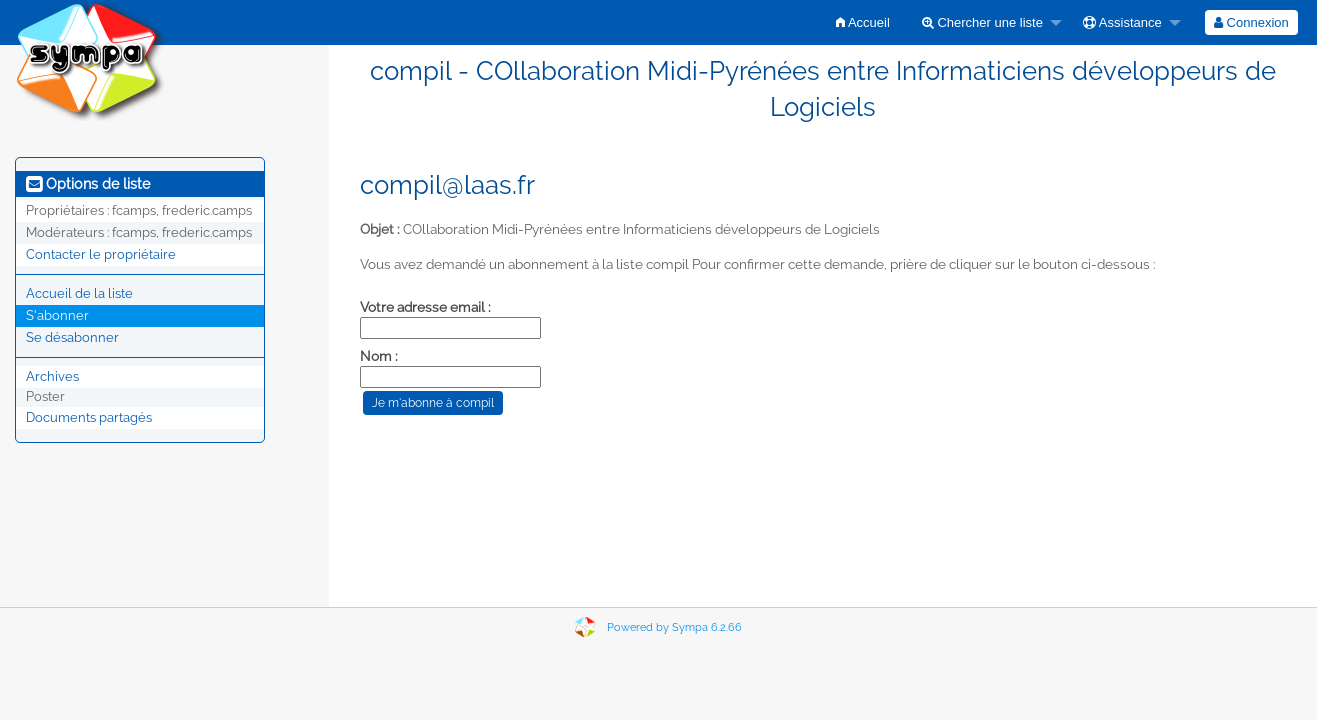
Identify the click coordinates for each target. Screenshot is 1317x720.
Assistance (1122, 22)
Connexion (1251, 22)
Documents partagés (89, 417)
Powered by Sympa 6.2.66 (674, 627)
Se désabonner (72, 337)
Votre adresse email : (425, 307)
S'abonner (57, 315)
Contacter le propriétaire (101, 254)
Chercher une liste (982, 22)
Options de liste (88, 184)
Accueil (863, 22)
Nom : (379, 356)
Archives (52, 376)
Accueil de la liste (79, 293)
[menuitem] (863, 22)
